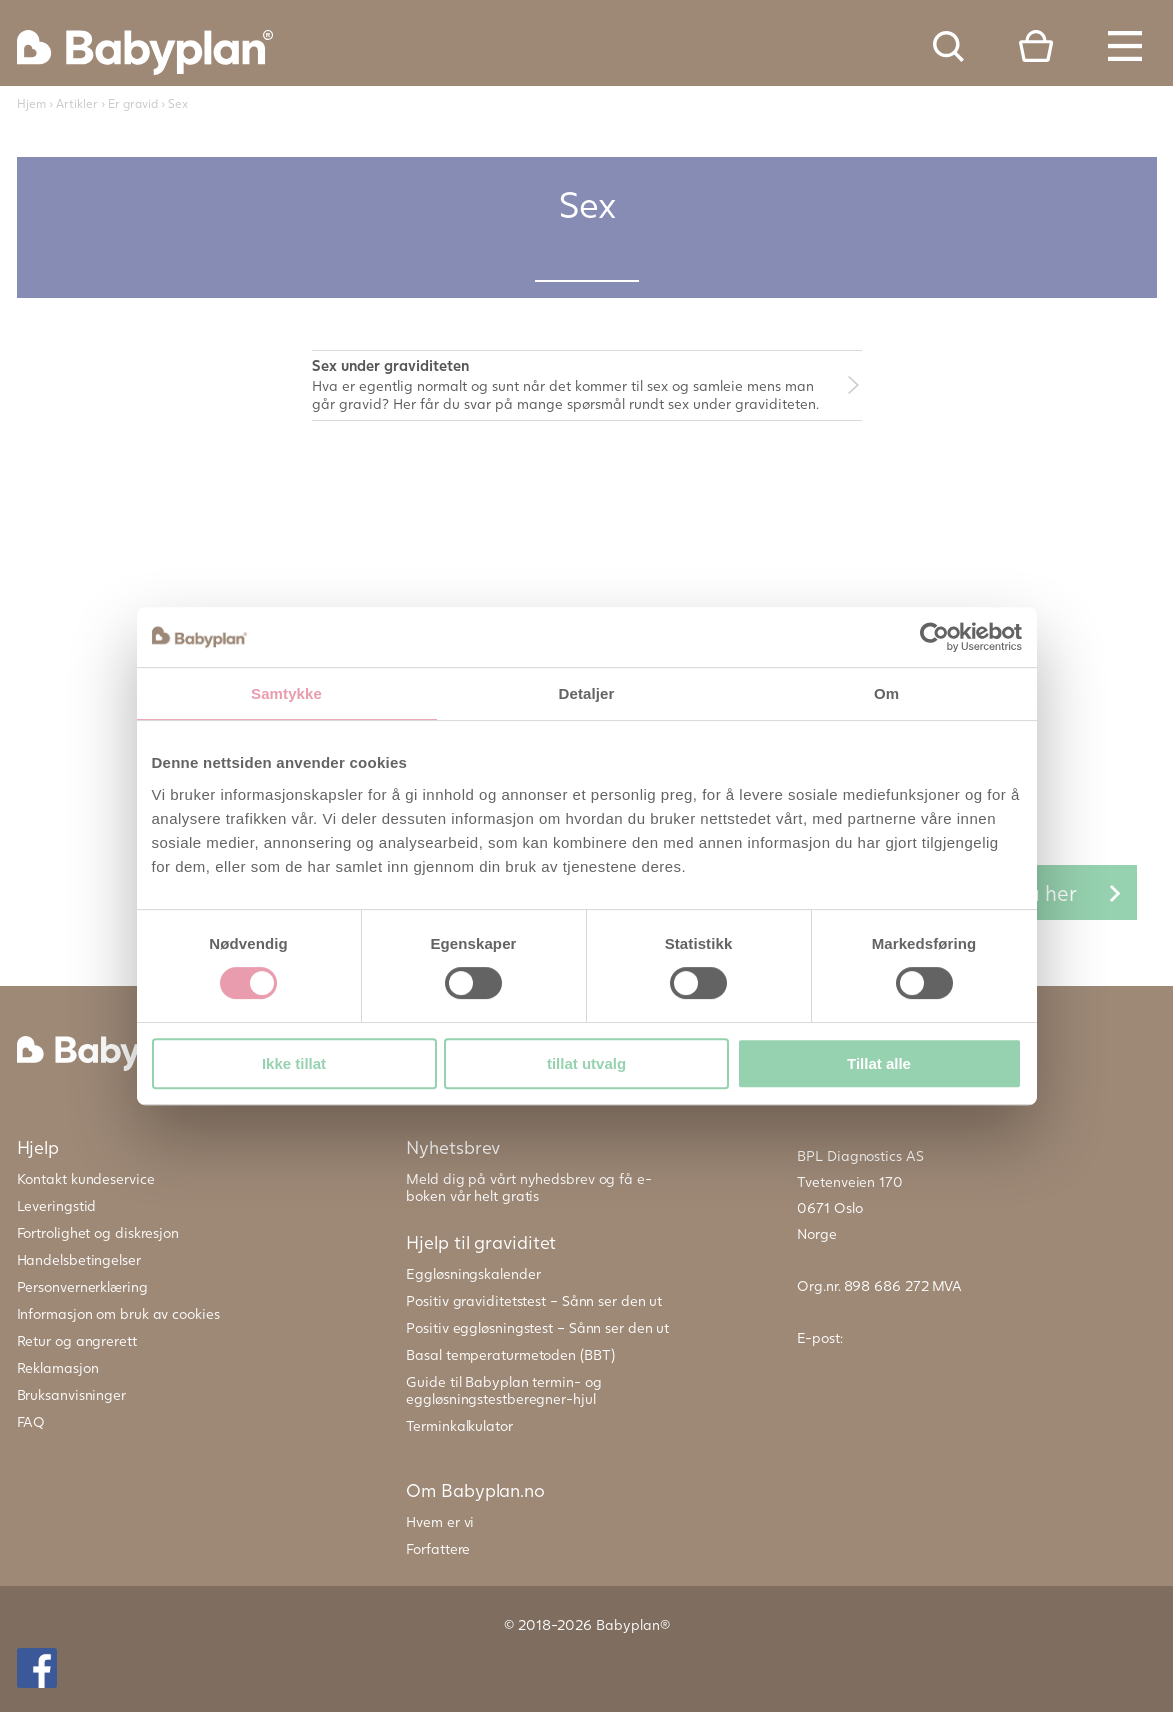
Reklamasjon (58, 1367)
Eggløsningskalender (473, 1273)
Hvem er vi (440, 1521)
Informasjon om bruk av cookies (118, 1313)
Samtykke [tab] (286, 693)
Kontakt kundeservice (86, 1178)
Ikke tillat (294, 1063)
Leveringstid (57, 1205)
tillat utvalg (586, 1063)
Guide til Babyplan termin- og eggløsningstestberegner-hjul (503, 1390)
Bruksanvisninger (71, 1394)
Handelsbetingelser (79, 1259)
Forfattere (438, 1548)
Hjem (31, 103)
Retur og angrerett (77, 1340)
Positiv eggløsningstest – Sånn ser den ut (537, 1327)
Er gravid (133, 103)
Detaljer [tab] (587, 693)
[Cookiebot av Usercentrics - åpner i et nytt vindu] (934, 637)
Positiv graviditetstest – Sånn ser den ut (534, 1300)
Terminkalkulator (459, 1425)
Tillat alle (879, 1063)
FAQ (31, 1421)
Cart (1036, 46)
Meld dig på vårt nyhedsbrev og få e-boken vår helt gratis (528, 1187)
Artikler (77, 103)
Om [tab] (886, 693)
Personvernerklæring (82, 1286)
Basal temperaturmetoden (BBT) (510, 1354)
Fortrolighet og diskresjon (98, 1232)
